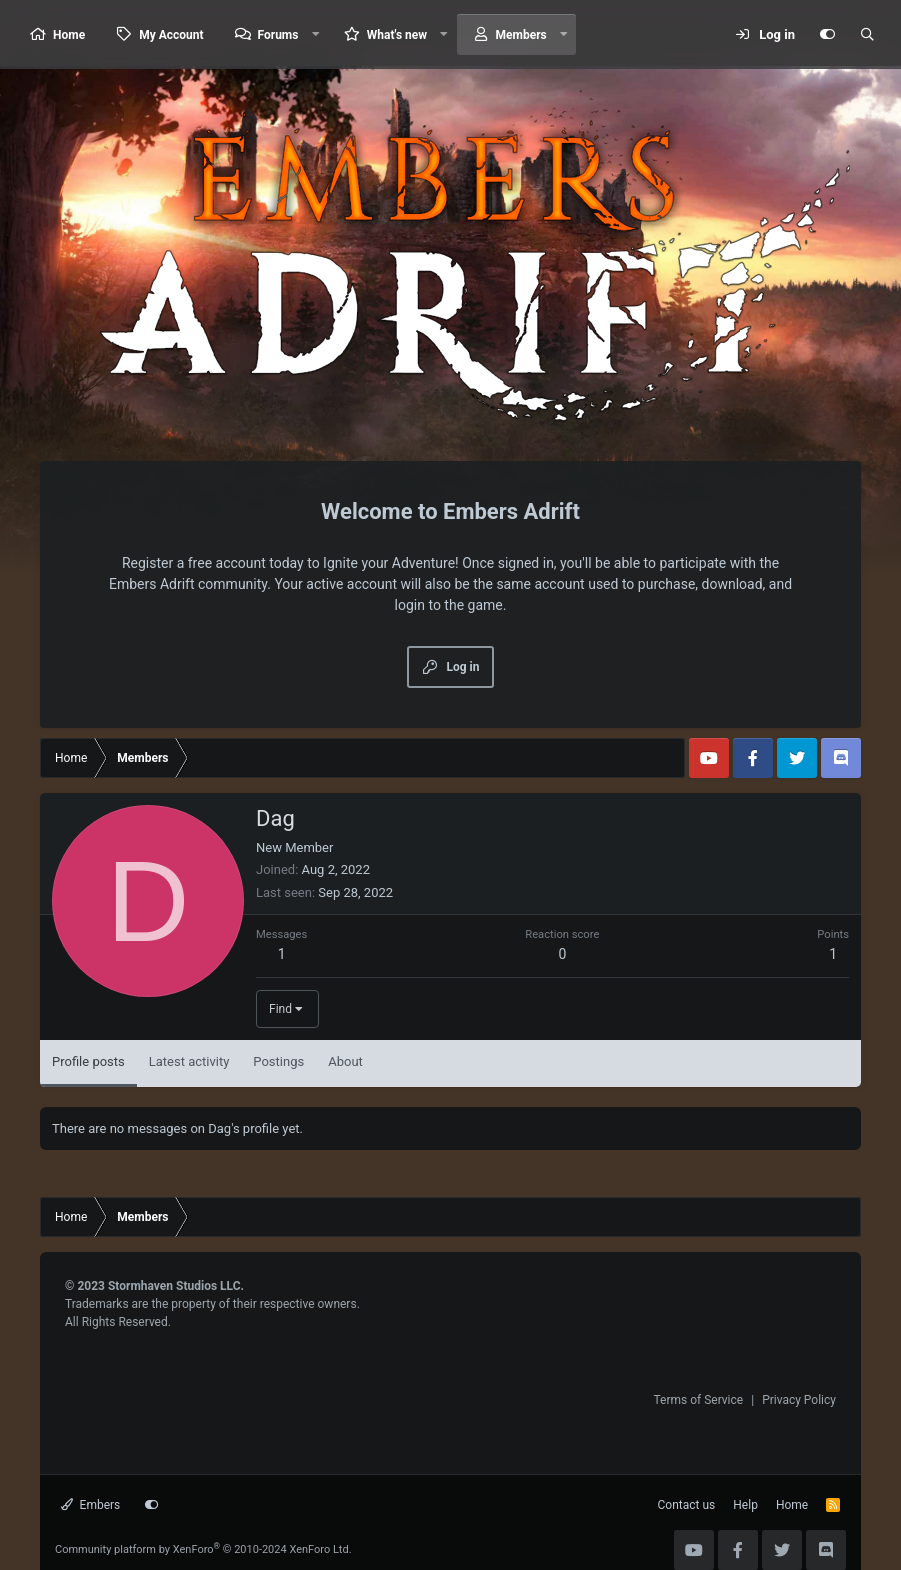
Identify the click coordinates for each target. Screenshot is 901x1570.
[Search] (867, 35)
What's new (397, 35)
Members (521, 35)
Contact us (687, 1505)
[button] (315, 34)
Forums (278, 35)
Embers (90, 1505)
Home (69, 35)
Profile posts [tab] (88, 1061)
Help (745, 1505)
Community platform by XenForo (203, 1549)
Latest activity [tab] (189, 1061)
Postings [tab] (278, 1061)
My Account (171, 35)
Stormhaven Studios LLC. (176, 1286)
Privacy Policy (799, 1400)
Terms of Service (698, 1400)
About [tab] (345, 1061)
